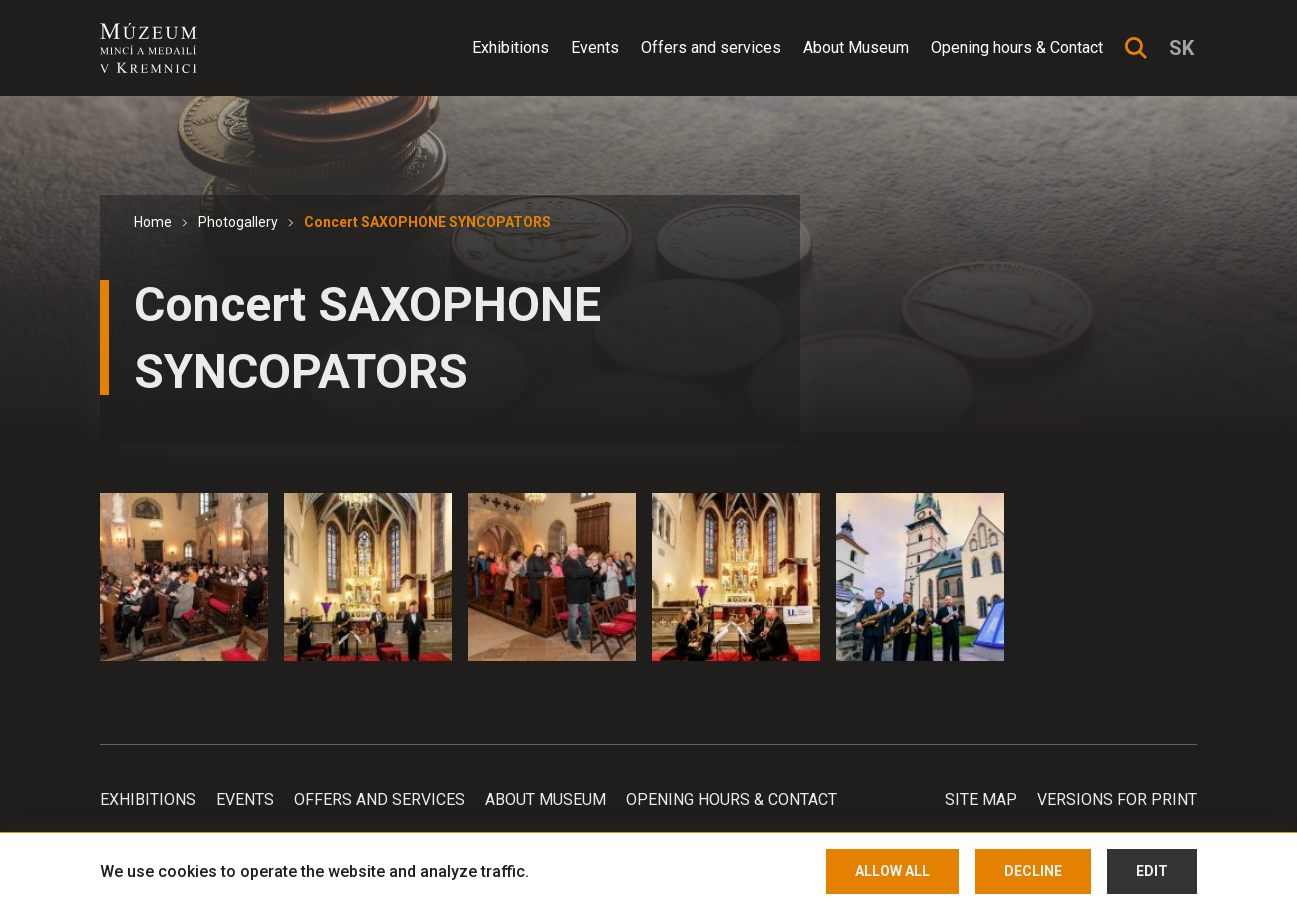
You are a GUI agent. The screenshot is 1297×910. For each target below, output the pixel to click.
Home (153, 222)
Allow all (892, 871)
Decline (1033, 871)
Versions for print (1117, 799)
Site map (981, 799)
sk (1181, 48)
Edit (1152, 871)
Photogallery (238, 222)
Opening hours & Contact (1017, 47)
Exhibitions (510, 47)
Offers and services (711, 47)
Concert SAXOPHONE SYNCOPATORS (427, 222)
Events (595, 47)
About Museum (856, 47)
